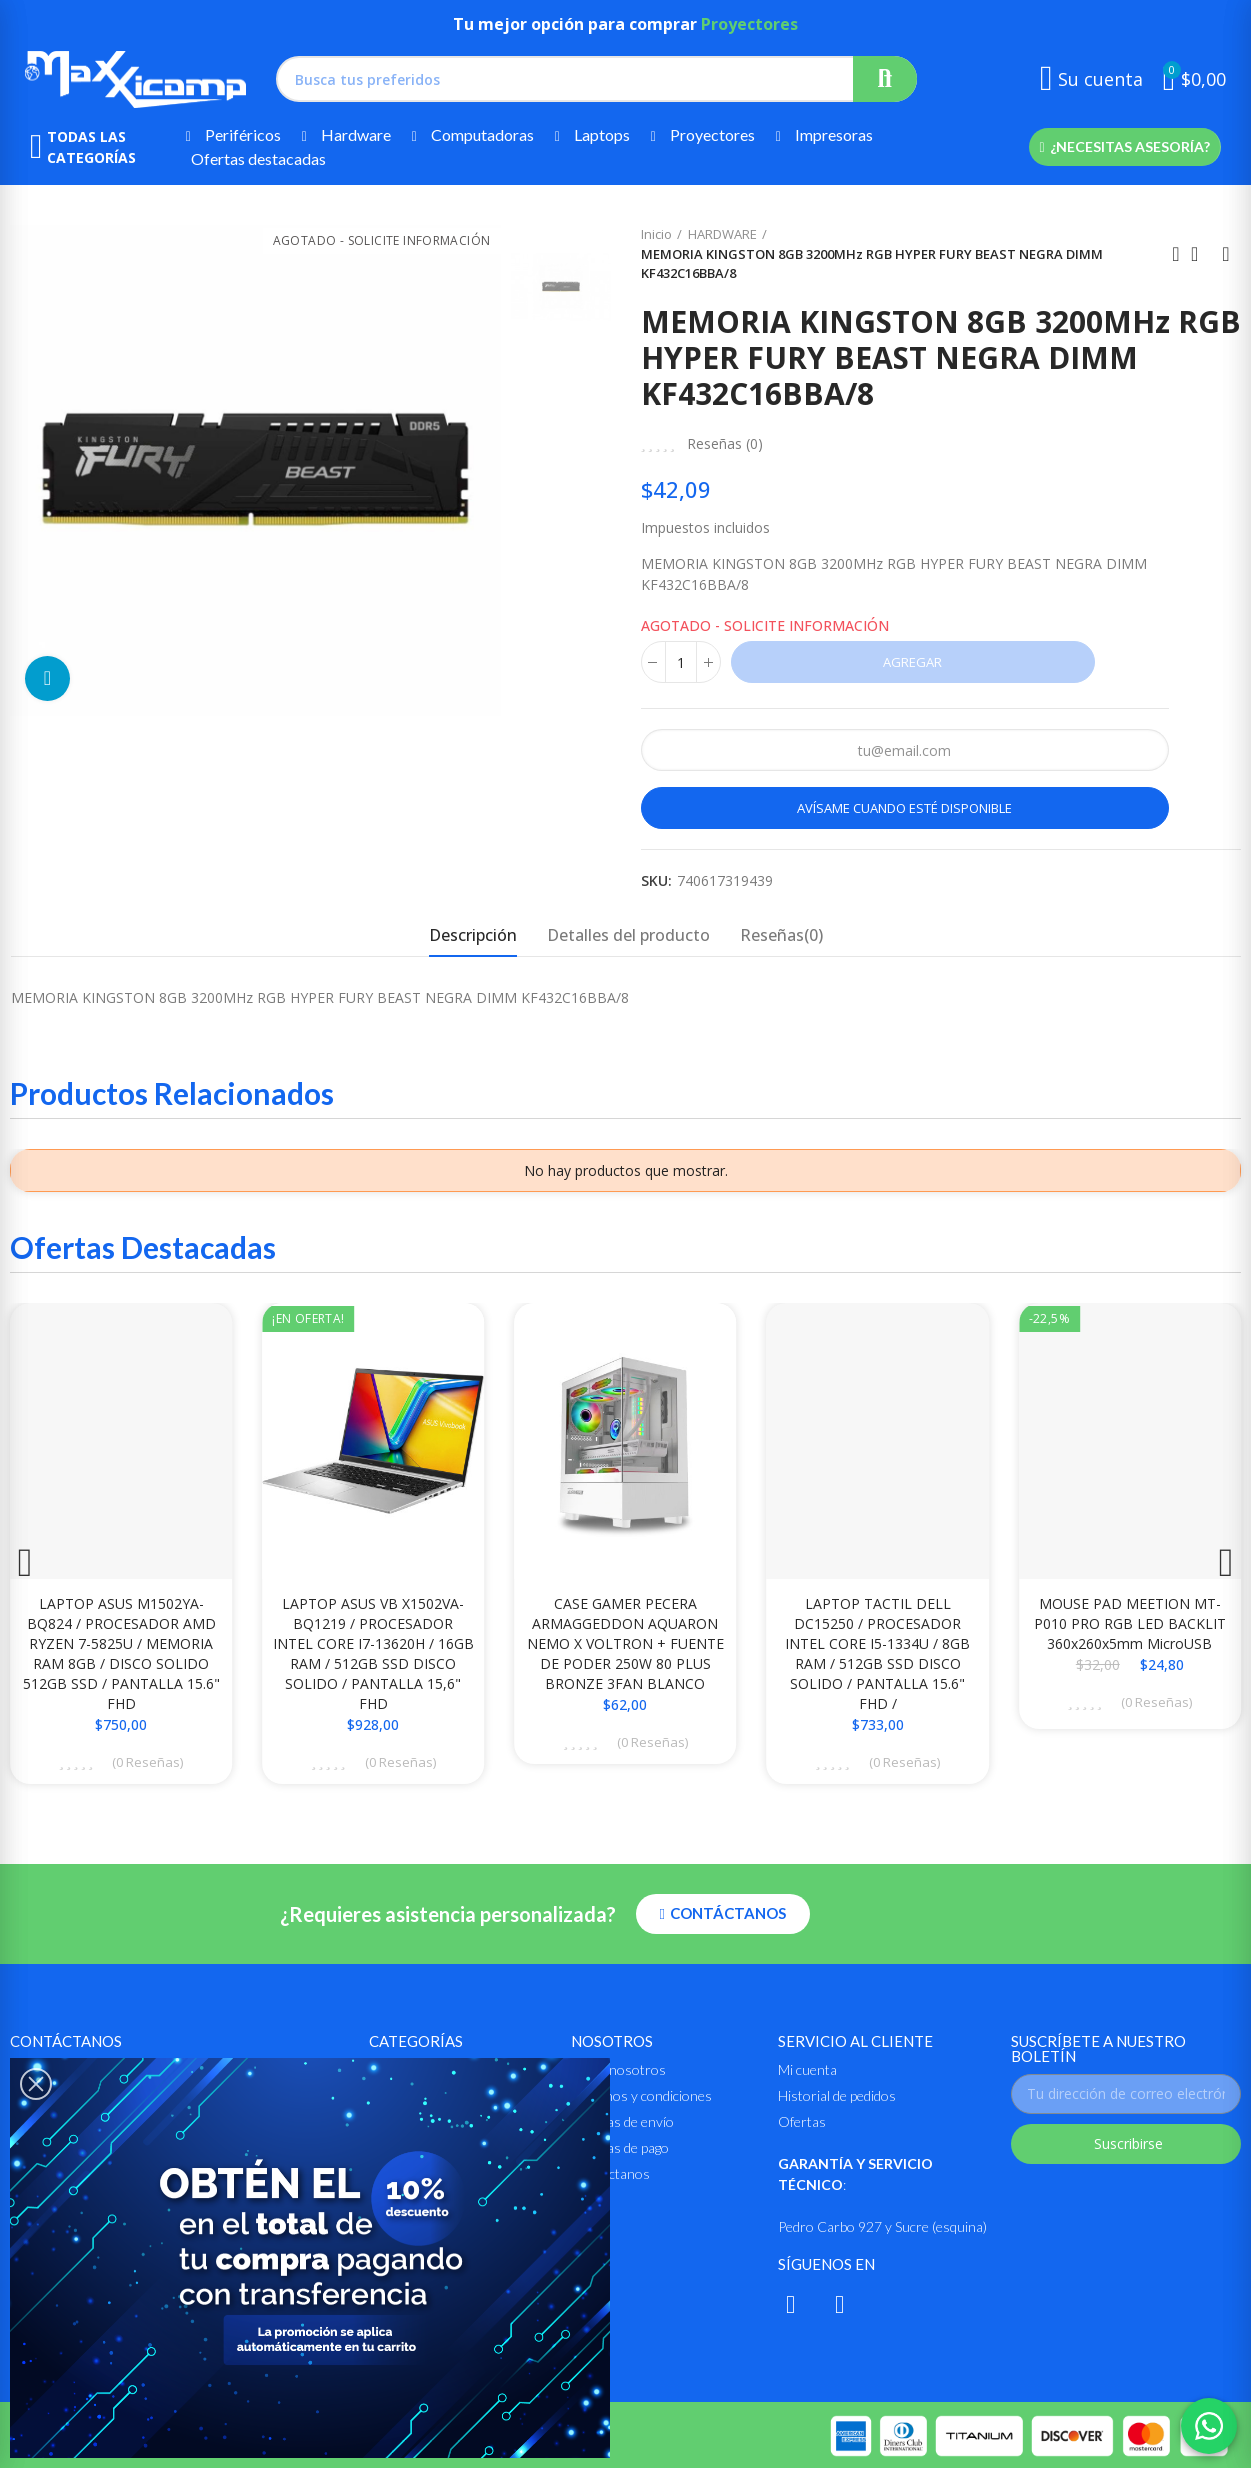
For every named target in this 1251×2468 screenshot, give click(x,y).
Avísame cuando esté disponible (904, 808)
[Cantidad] (681, 662)
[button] (1124, 147)
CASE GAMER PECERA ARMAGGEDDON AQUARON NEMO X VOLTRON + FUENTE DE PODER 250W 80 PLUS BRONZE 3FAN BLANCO (625, 1643)
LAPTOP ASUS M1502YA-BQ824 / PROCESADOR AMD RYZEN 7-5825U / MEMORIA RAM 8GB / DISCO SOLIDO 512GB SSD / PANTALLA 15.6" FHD (121, 1653)
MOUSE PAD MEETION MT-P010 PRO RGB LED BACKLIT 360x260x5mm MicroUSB (1130, 1623)
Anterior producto (1176, 254)
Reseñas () (725, 444)
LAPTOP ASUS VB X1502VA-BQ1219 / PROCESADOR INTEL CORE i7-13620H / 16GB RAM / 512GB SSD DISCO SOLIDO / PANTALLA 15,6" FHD (373, 1653)
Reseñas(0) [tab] (781, 935)
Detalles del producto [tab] (628, 935)
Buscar (885, 79)
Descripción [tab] (473, 935)
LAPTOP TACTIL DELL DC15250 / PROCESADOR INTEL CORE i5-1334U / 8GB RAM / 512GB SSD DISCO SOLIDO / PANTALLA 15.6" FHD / (877, 1653)
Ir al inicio (1201, 254)
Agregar (912, 662)
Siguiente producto (1226, 254)
